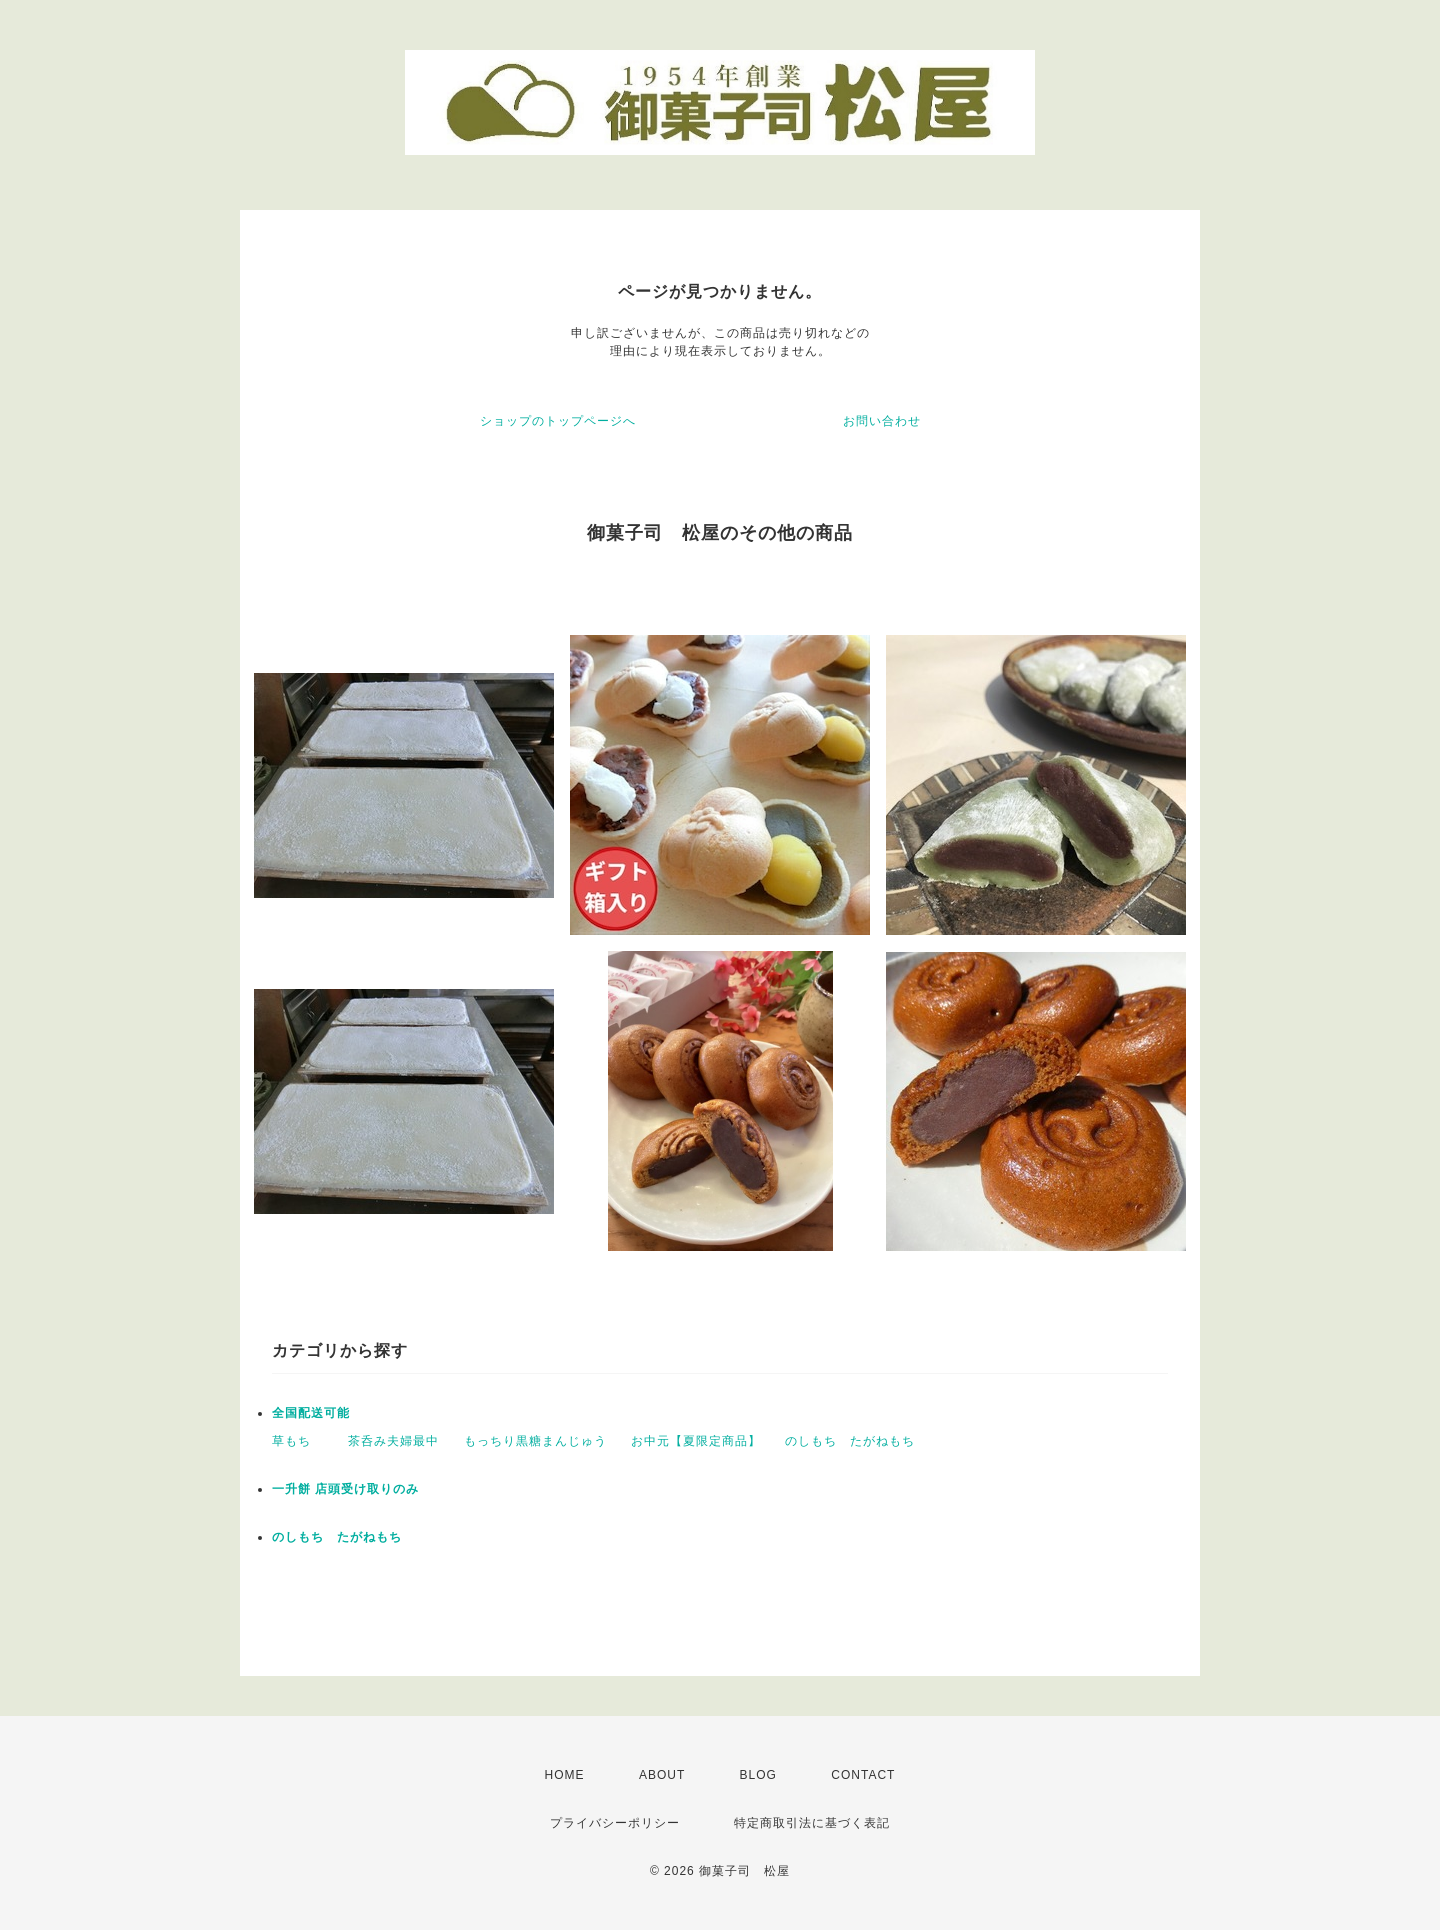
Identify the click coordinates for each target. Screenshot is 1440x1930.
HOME (565, 1775)
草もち (298, 1441)
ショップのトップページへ (558, 421)
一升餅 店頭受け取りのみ (345, 1489)
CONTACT (863, 1775)
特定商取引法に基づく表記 (812, 1823)
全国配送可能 (311, 1413)
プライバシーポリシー (615, 1823)
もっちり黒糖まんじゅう (535, 1441)
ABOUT (662, 1775)
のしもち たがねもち (850, 1441)
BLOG (758, 1775)
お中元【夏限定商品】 (696, 1441)
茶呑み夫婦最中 (393, 1441)
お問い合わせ (882, 421)
